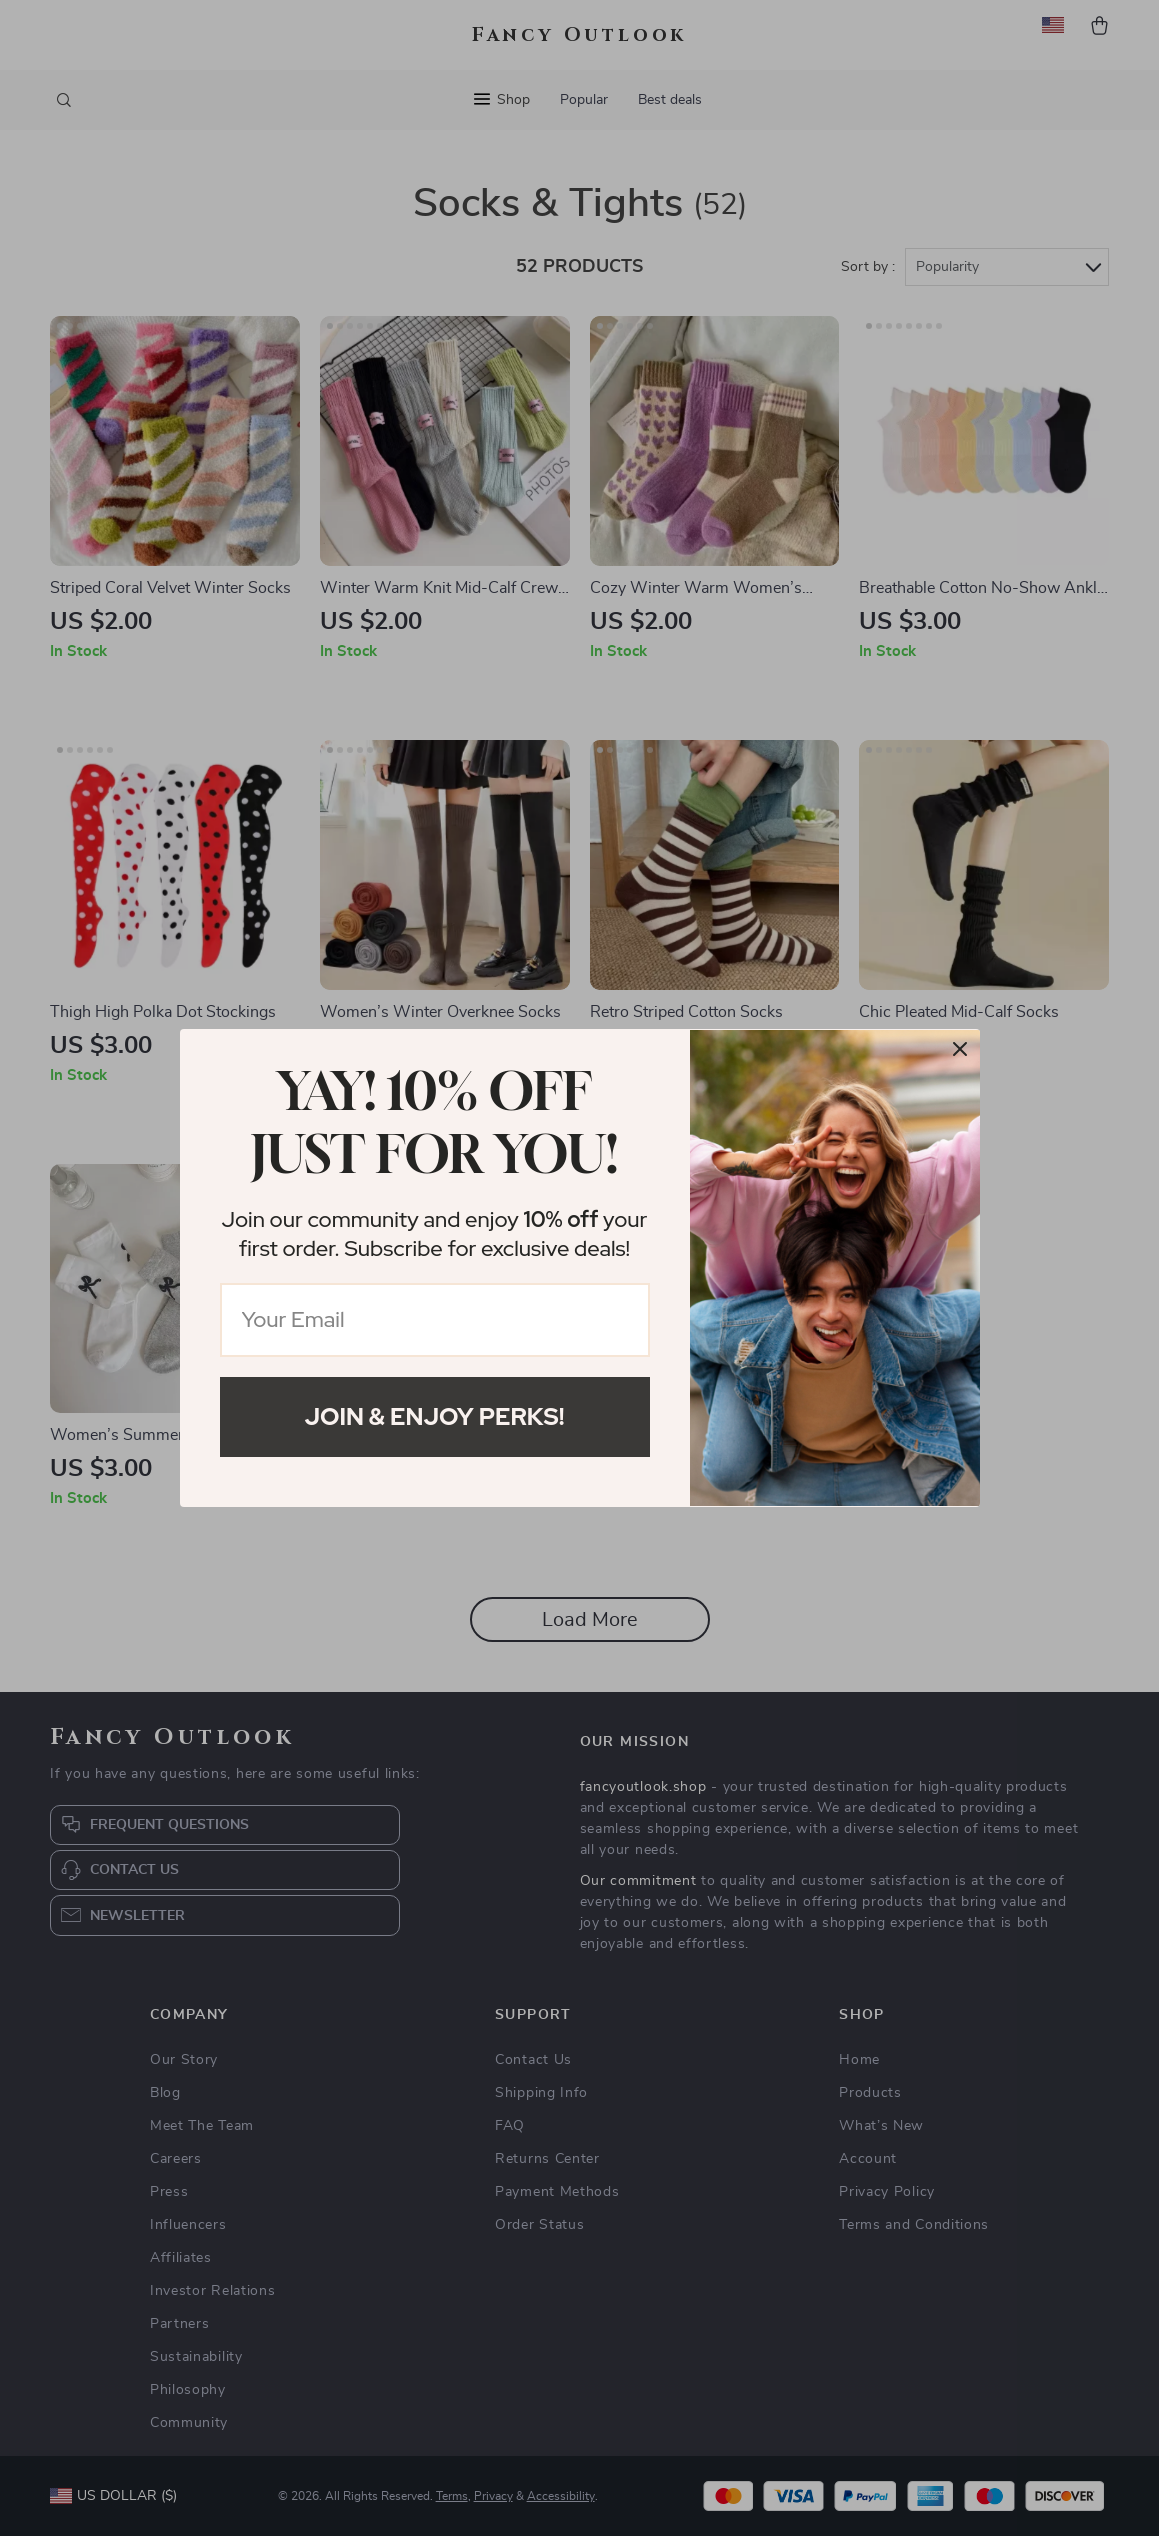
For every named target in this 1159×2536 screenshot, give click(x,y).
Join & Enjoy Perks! (435, 1416)
